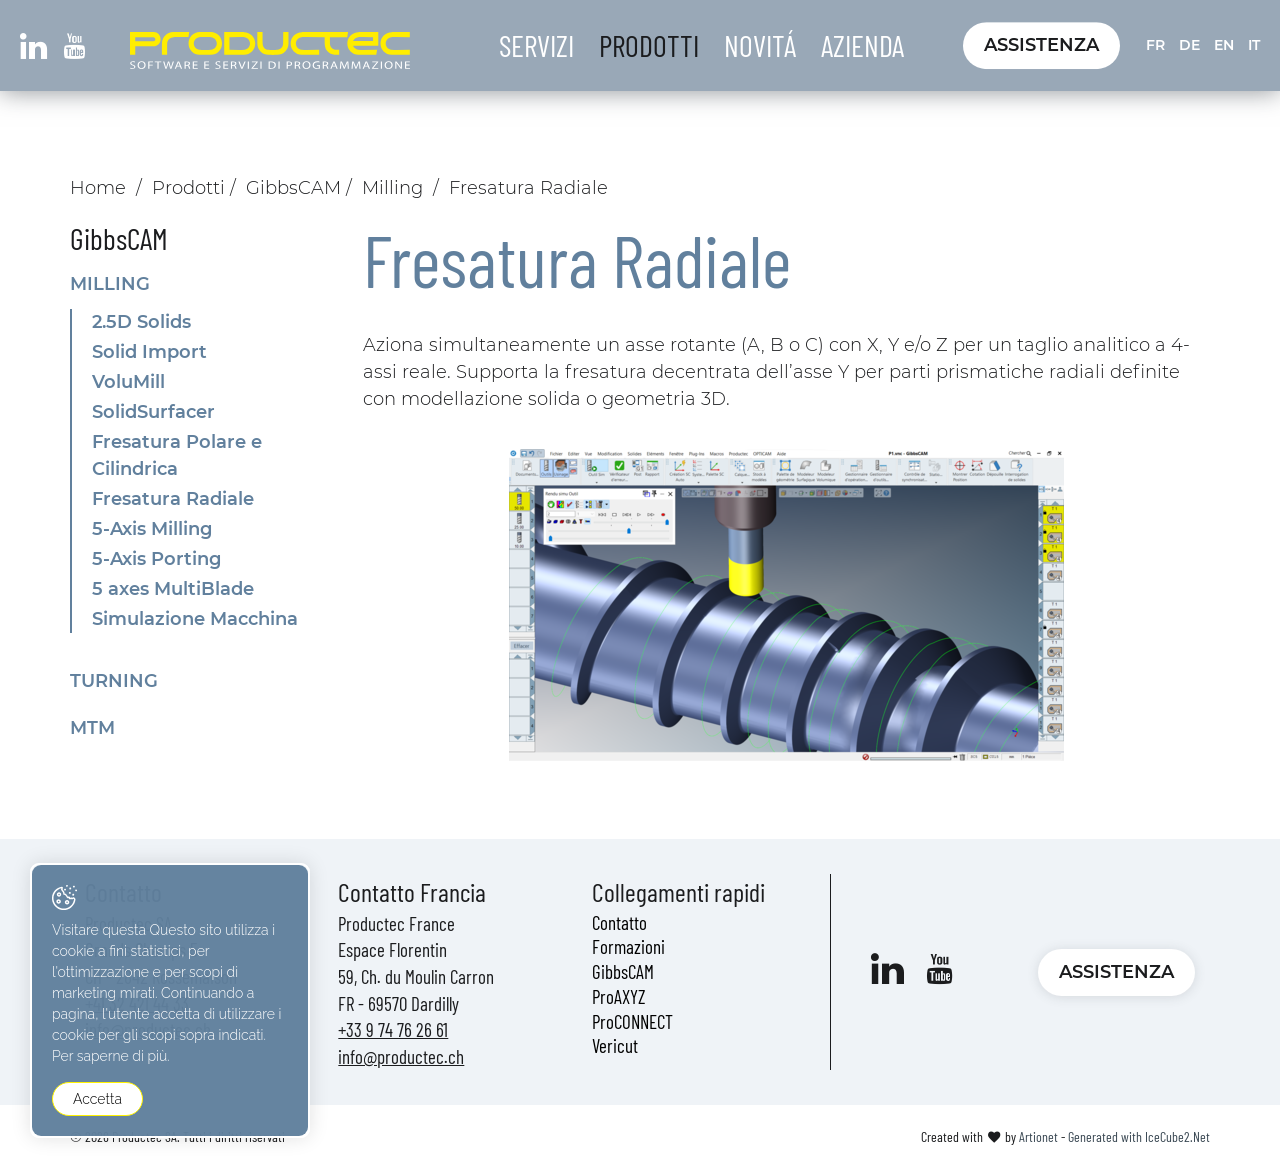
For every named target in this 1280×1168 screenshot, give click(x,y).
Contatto (619, 922)
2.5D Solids (141, 322)
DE (1189, 45)
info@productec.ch (401, 1056)
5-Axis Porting (156, 559)
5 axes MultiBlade (173, 589)
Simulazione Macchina (195, 619)
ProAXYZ (619, 996)
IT (1254, 45)
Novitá (760, 45)
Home (98, 188)
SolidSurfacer (153, 412)
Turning (114, 681)
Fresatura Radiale (173, 499)
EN (1224, 45)
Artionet (1038, 1136)
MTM (92, 728)
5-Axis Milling (152, 529)
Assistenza (1041, 45)
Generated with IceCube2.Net (1139, 1136)
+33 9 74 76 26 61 (393, 1029)
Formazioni (628, 946)
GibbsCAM (293, 188)
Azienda (862, 45)
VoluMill (128, 382)
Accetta (97, 1099)
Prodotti (649, 45)
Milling (392, 188)
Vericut (615, 1045)
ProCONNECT (632, 1021)
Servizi (536, 45)
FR (1155, 45)
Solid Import (149, 352)
